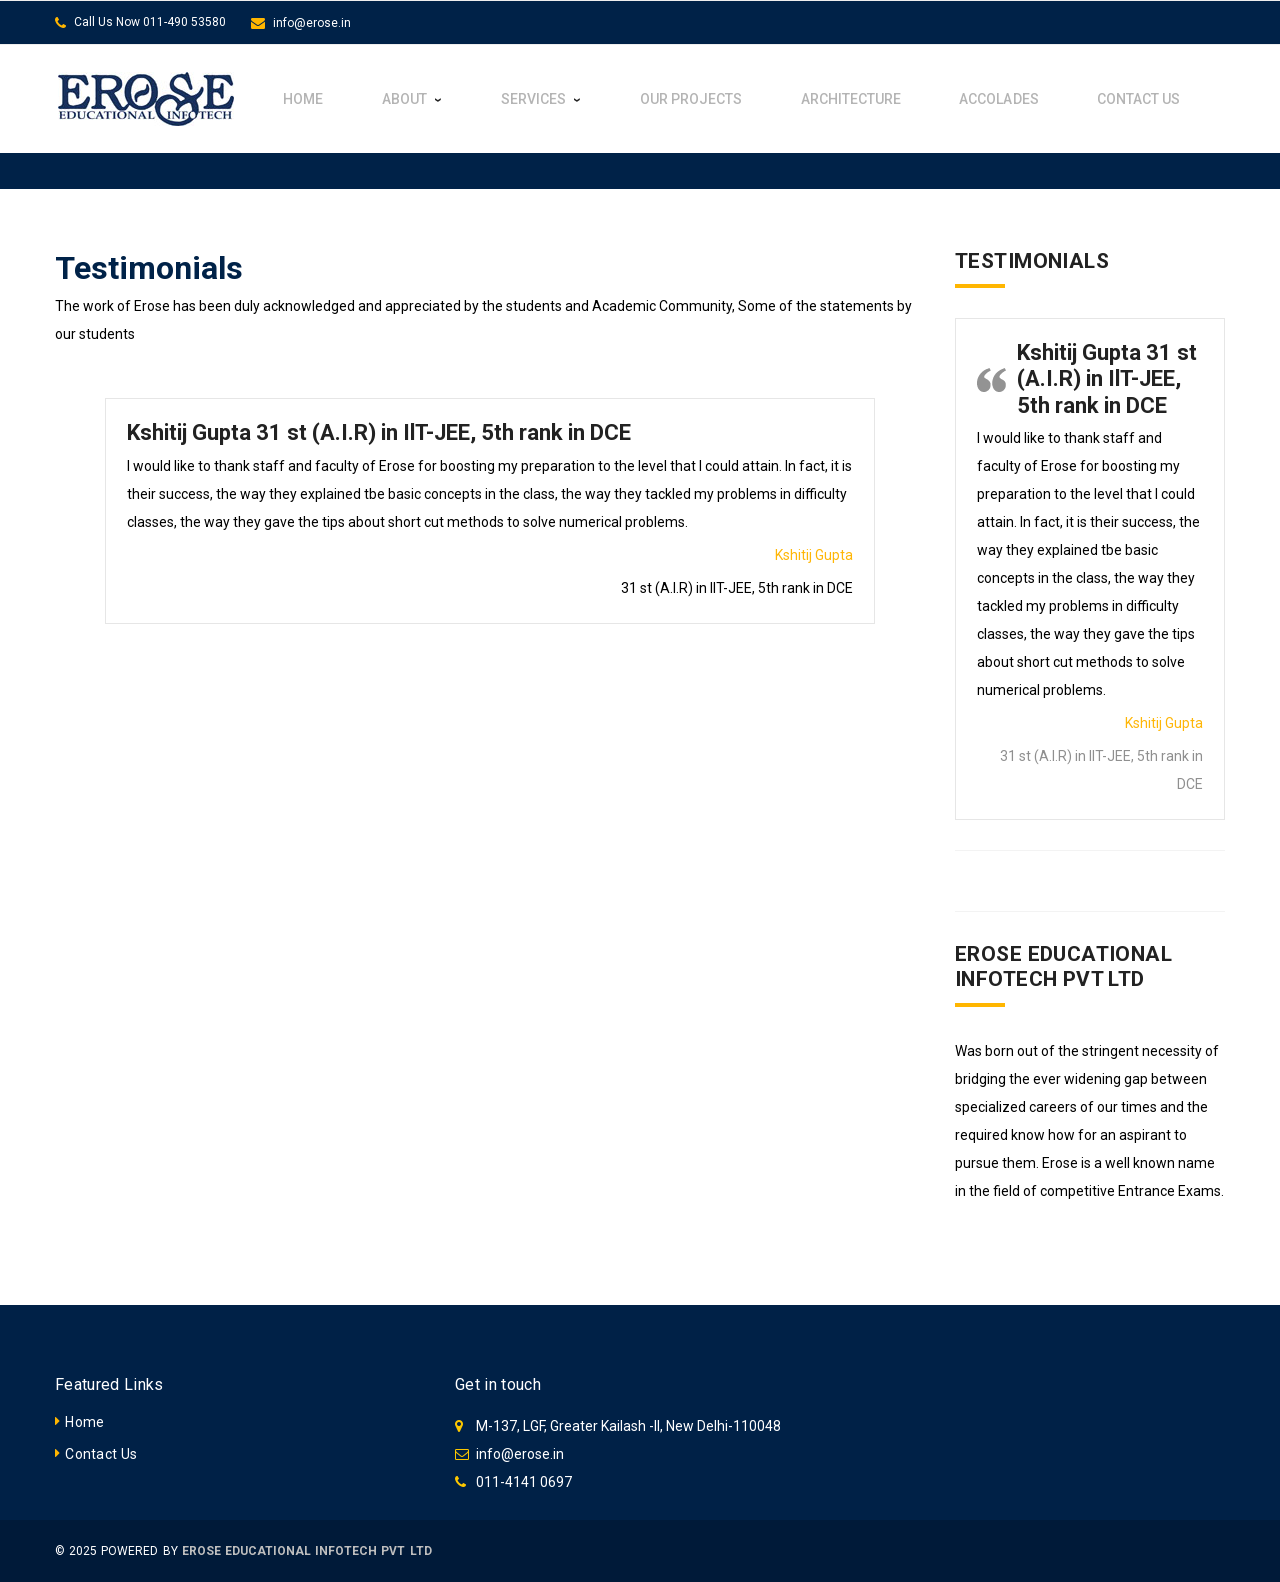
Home (84, 1422)
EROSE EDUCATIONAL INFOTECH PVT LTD (307, 1551)
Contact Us (101, 1454)
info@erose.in (312, 23)
